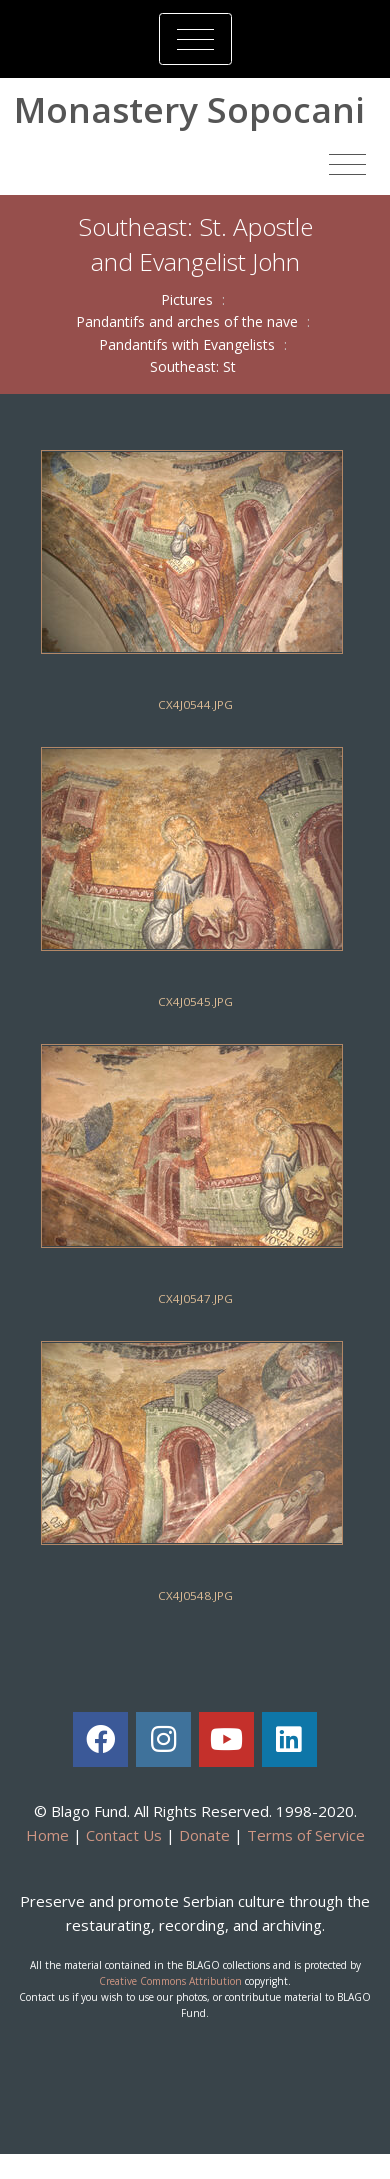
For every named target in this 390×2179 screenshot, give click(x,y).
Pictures (187, 299)
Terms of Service (306, 1835)
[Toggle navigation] (195, 39)
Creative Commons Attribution (170, 1981)
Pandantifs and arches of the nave (187, 321)
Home (47, 1835)
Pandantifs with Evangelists (187, 344)
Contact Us (124, 1835)
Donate (204, 1835)
